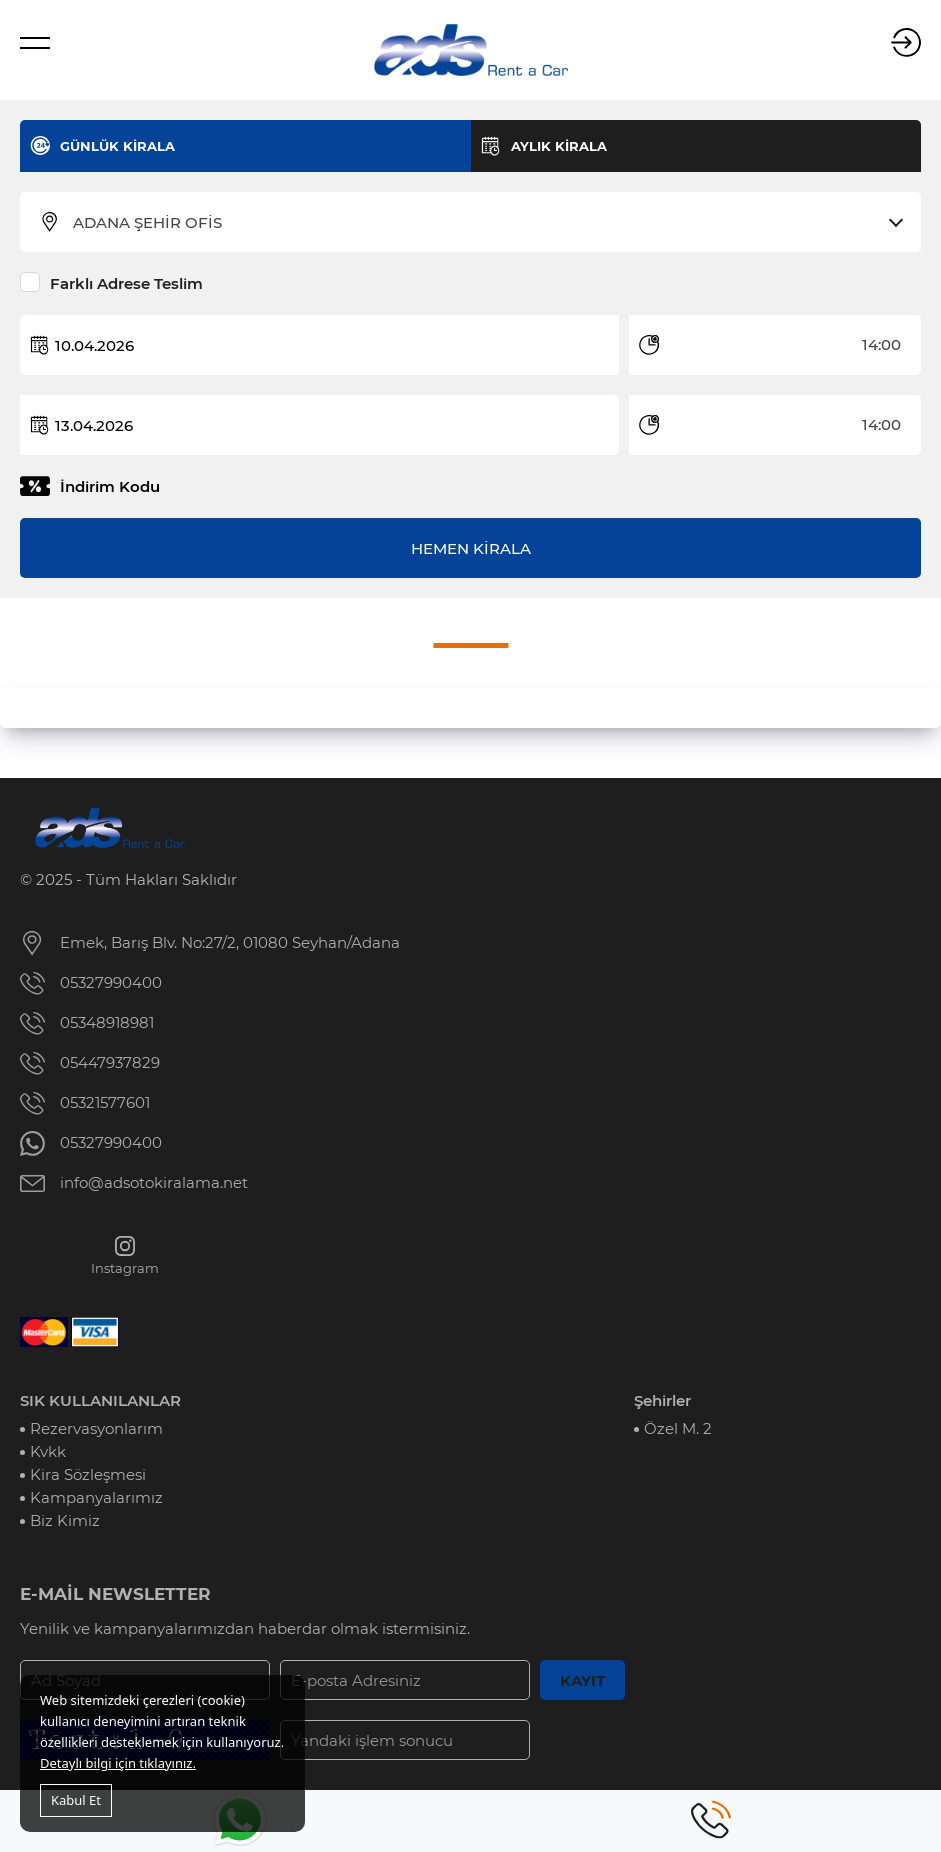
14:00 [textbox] (881, 344)
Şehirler (662, 1400)
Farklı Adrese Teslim (126, 283)
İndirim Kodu (110, 486)
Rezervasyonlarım (96, 1428)
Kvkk (48, 1451)
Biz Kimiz (65, 1520)
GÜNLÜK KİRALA (117, 146)
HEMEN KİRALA (471, 548)
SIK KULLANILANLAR (100, 1400)
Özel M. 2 (678, 1428)
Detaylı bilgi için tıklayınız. (118, 1763)
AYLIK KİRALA (559, 146)
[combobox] (483, 223)
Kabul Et (76, 1800)
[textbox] (483, 223)
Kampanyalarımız (96, 1497)
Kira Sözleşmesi (88, 1474)
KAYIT (582, 1680)
